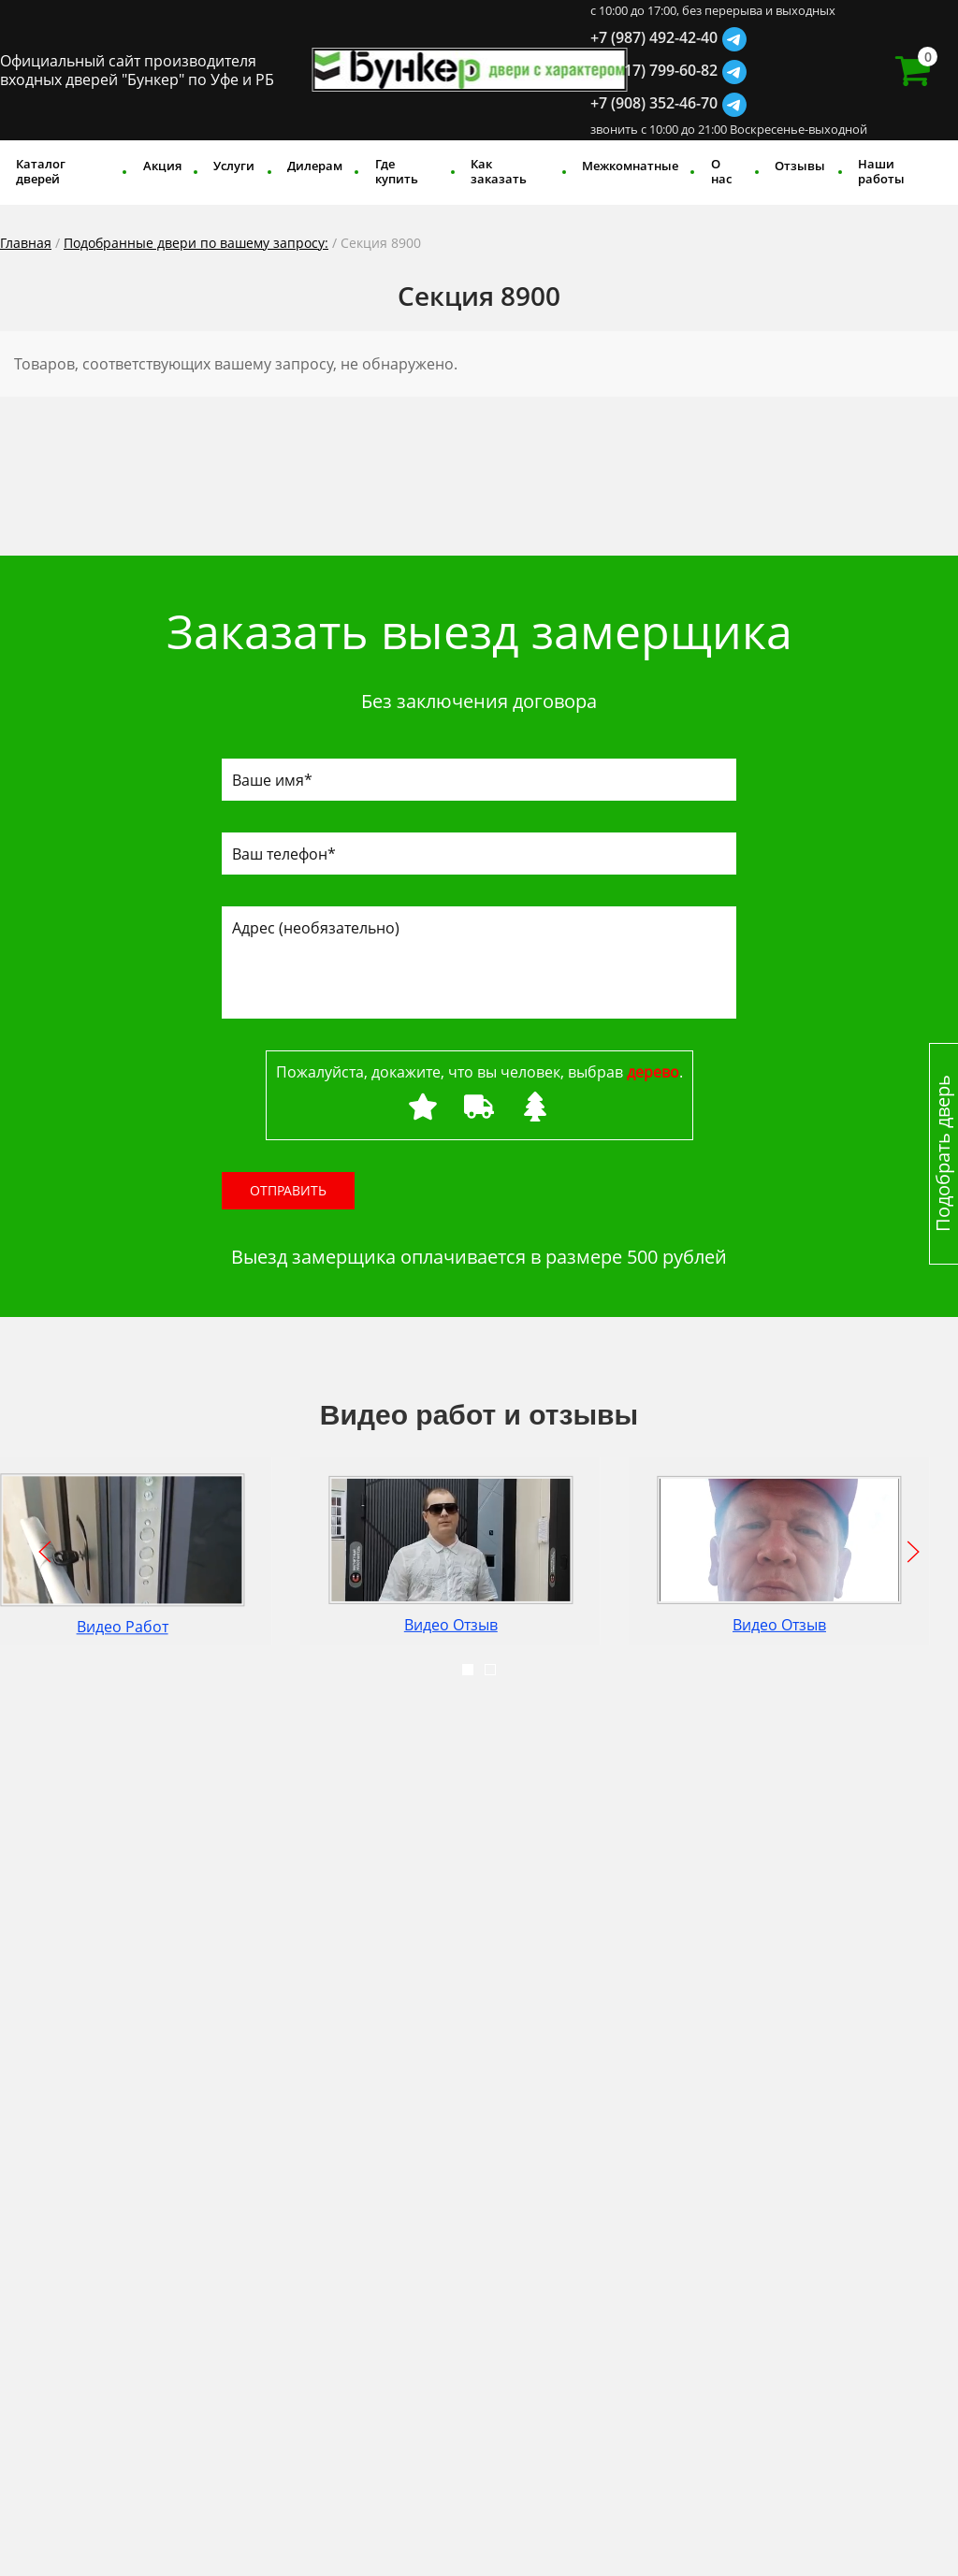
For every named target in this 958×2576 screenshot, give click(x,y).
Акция (162, 165)
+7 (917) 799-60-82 (654, 70)
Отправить (288, 1190)
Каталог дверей (40, 171)
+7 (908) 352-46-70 (654, 103)
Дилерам (314, 165)
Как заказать (499, 171)
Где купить (396, 171)
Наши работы (881, 171)
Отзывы (800, 165)
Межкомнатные (630, 165)
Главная (25, 243)
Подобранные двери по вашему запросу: (196, 243)
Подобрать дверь (942, 1154)
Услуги (233, 165)
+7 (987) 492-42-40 (654, 37)
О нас (721, 171)
